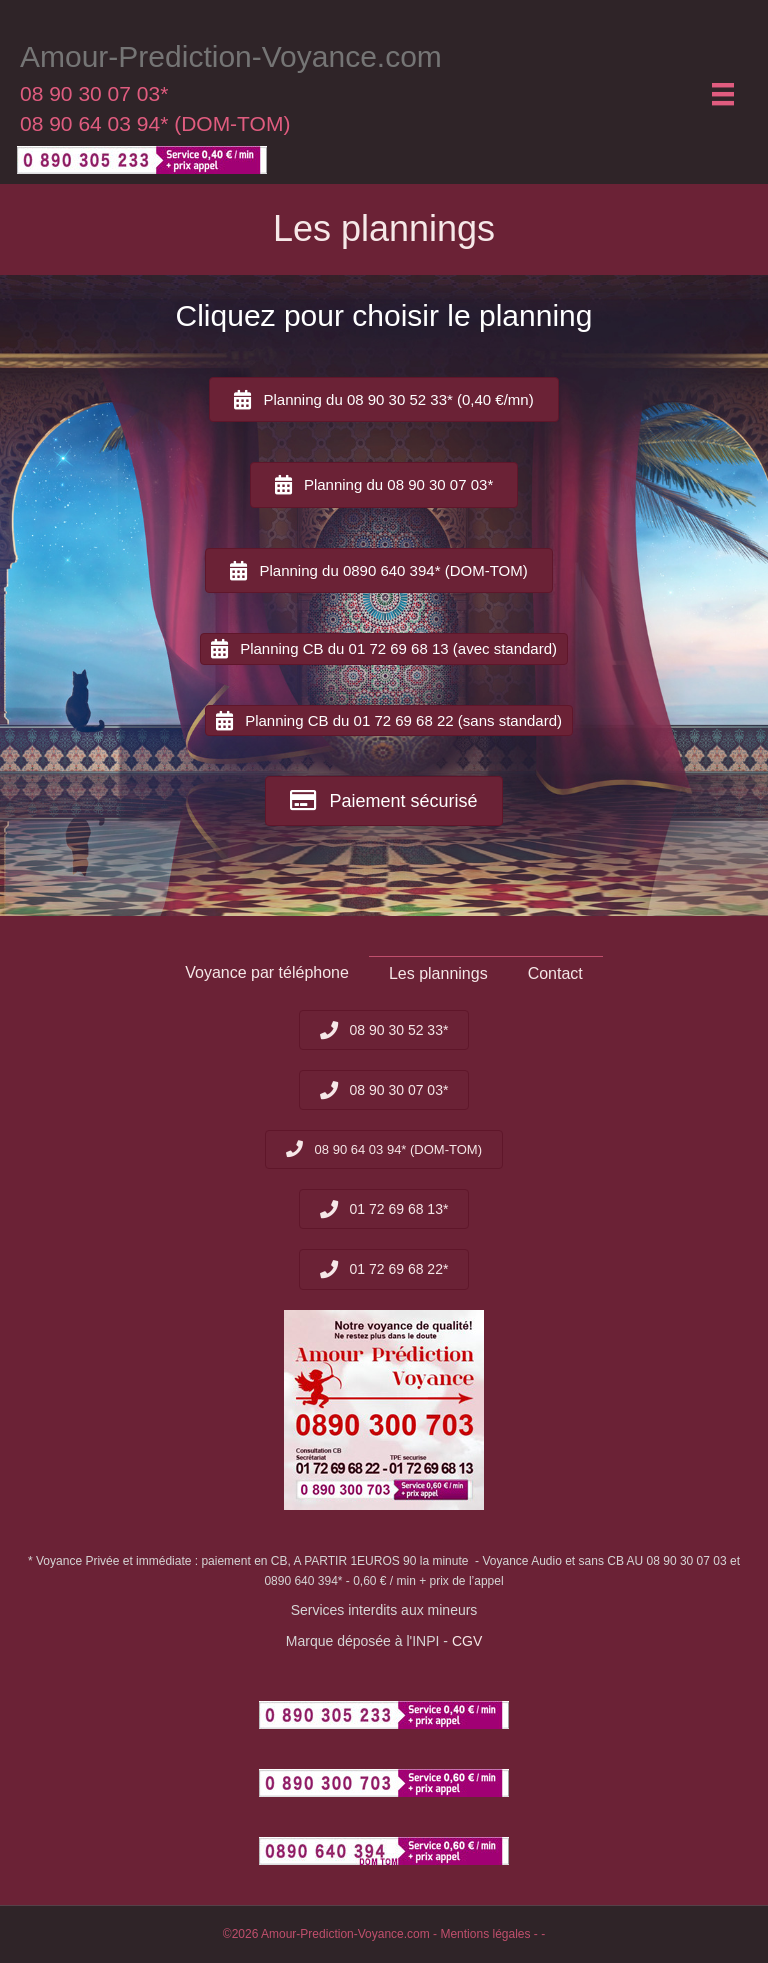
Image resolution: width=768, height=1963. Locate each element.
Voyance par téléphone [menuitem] (267, 972)
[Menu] (723, 94)
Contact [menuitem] (555, 973)
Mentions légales (485, 1934)
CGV (467, 1641)
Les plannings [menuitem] (438, 973)
